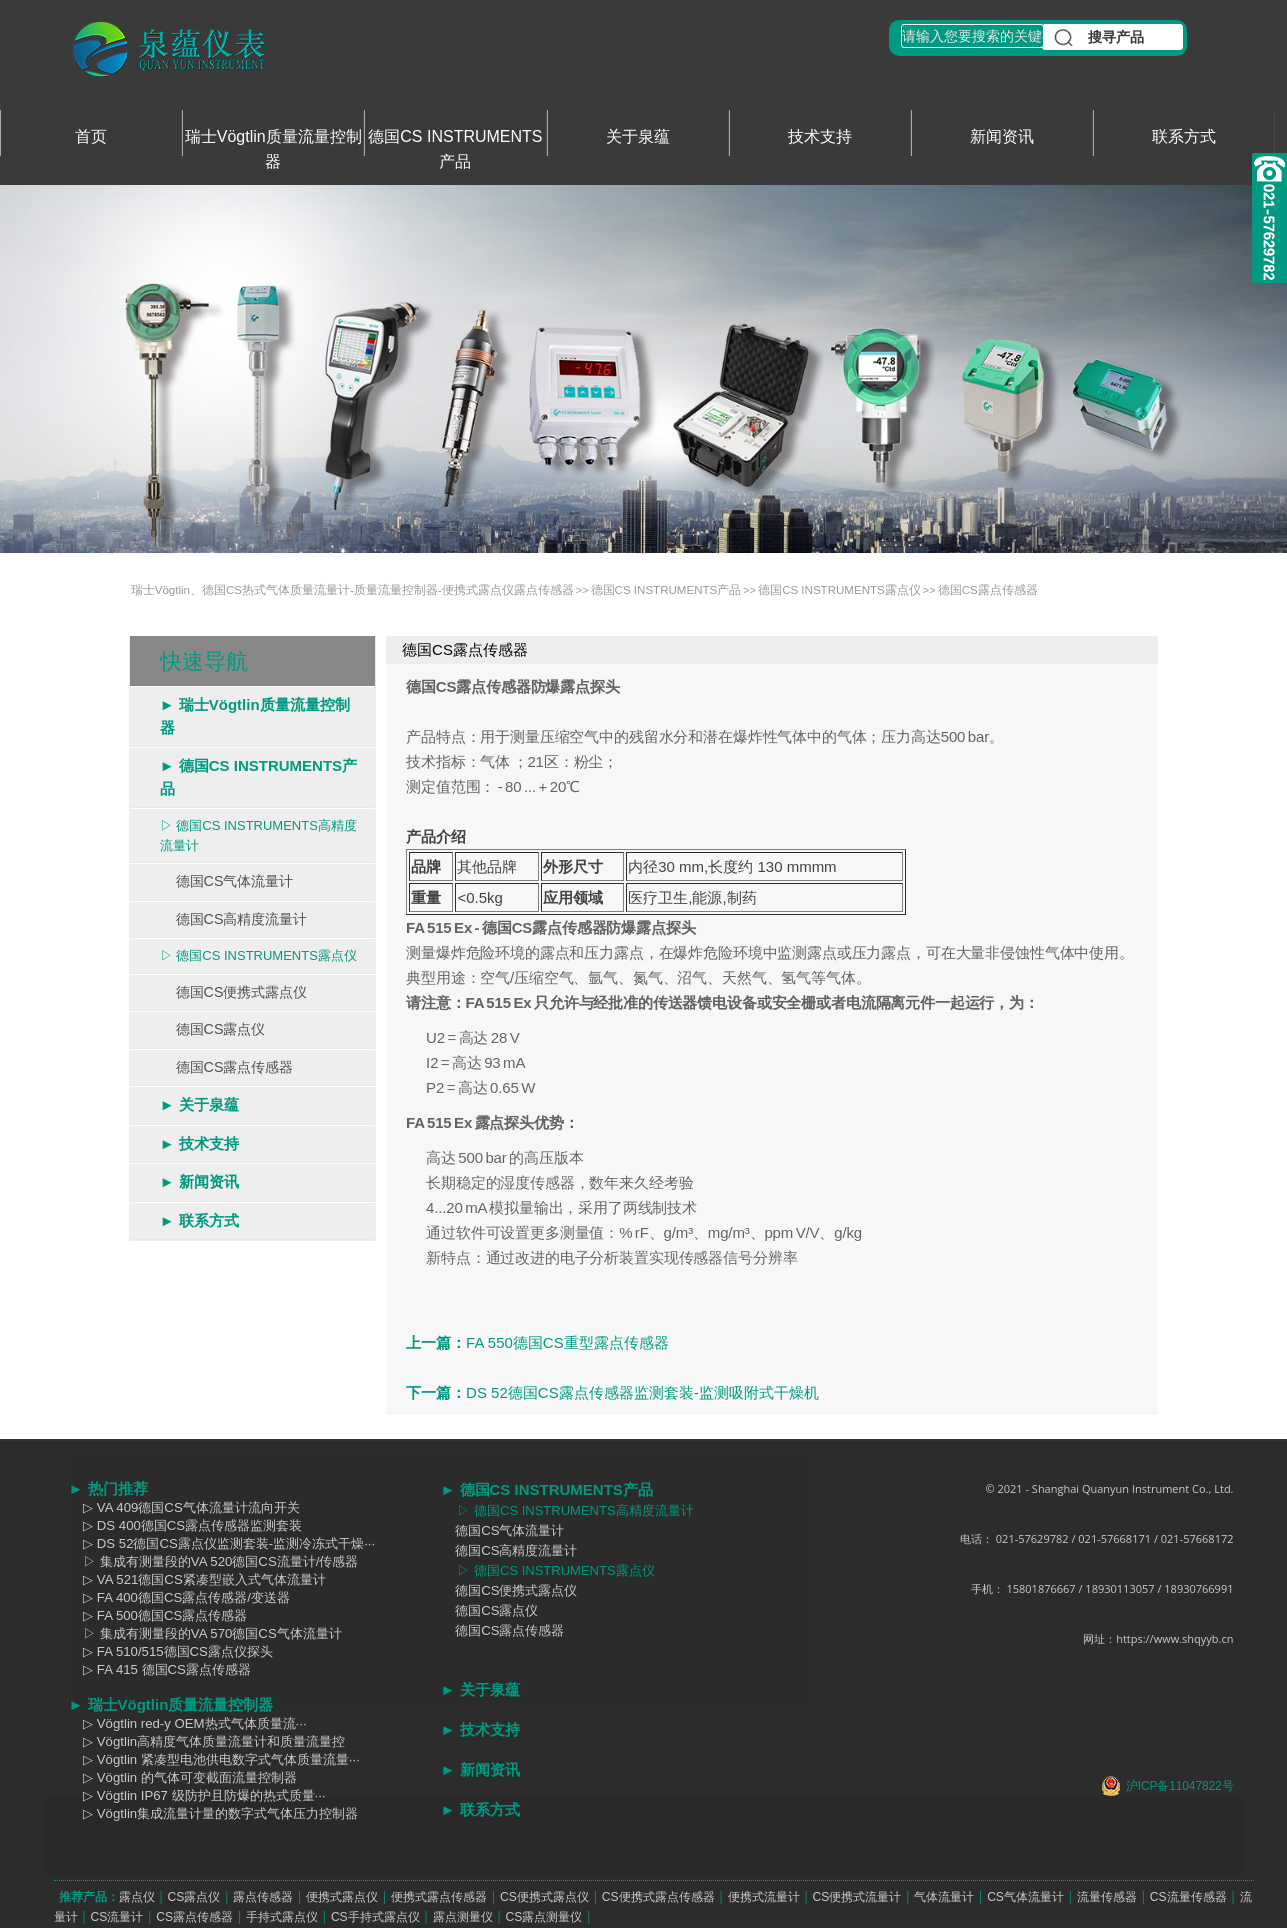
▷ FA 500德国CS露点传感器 (158, 1615)
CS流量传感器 (1188, 1897)
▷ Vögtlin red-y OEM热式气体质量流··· (188, 1723)
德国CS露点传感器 (988, 590)
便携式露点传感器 (439, 1897)
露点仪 (137, 1897)
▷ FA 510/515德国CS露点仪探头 (171, 1651)
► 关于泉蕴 (199, 1104)
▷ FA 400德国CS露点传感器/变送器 (179, 1597)
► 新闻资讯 (199, 1181)
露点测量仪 (463, 1917)
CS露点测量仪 (544, 1917)
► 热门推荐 (108, 1488)
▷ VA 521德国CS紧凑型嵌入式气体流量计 (197, 1579)
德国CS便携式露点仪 (234, 992)
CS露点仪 (193, 1897)
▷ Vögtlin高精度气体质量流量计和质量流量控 (207, 1741)
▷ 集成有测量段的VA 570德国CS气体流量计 (205, 1633)
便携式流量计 (764, 1897)
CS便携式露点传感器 (658, 1897)
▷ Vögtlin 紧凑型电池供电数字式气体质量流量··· (214, 1759)
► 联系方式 (199, 1220)
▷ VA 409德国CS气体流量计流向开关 (184, 1507)
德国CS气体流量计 (227, 881)
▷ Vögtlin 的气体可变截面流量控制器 (183, 1777)
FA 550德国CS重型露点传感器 (567, 1342)
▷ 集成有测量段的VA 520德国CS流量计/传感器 (214, 1561)
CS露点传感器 (194, 1917)
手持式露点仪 (282, 1917)
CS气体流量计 (1025, 1897)
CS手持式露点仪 (375, 1917)
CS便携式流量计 (856, 1897)
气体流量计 (944, 1897)
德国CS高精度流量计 (234, 919)
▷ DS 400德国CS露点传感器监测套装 (186, 1525)
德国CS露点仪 (213, 1029)
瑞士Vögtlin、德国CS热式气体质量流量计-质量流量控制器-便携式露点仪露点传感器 (352, 590)
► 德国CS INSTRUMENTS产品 (258, 777)
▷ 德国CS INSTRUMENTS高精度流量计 (258, 835)
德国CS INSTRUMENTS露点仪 (839, 590)
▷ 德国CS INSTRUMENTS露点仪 (258, 955)
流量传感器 (1107, 1897)
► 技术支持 (199, 1143)
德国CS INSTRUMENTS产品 (666, 590)
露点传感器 (263, 1897)
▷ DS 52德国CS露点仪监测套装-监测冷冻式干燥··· (222, 1543)
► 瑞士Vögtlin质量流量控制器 (255, 716)
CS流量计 (116, 1917)
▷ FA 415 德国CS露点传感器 (160, 1669)
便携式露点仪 (342, 1897)
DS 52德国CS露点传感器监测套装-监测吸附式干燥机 (642, 1392)
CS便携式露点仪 (544, 1897)
